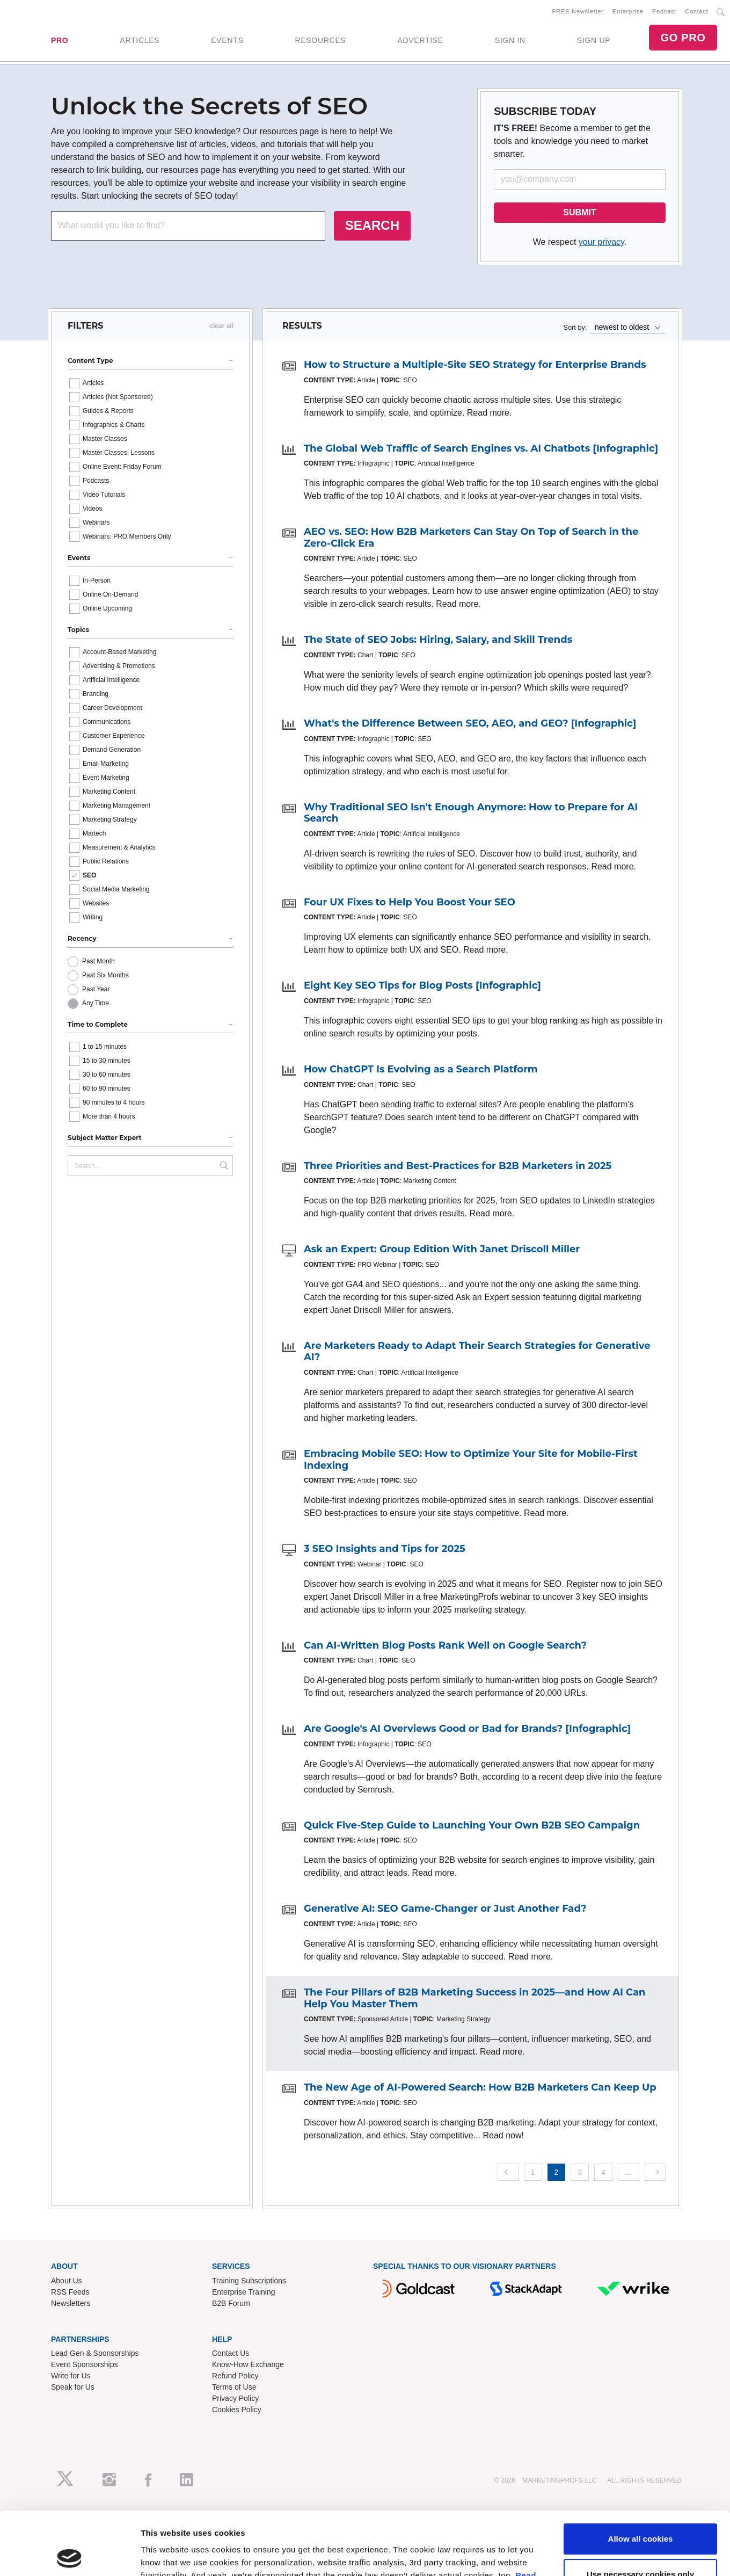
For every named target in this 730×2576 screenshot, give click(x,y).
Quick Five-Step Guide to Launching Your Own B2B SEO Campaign (472, 1825)
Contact (696, 11)
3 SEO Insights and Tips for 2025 (384, 1549)
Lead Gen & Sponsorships (94, 2353)
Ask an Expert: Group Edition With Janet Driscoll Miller (442, 1249)
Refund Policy (235, 2375)
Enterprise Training (243, 2292)
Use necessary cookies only (640, 2510)
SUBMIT (579, 212)
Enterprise (628, 11)
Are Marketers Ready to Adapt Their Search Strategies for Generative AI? (477, 1351)
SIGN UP (593, 40)
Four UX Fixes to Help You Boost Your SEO (409, 902)
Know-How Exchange (248, 2364)
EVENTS (227, 40)
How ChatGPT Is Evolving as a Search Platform (421, 1069)
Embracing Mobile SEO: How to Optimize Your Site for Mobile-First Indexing (471, 1459)
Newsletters (70, 2303)
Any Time (95, 1003)
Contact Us (230, 2353)
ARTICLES (139, 40)
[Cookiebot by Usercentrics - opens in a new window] (69, 2555)
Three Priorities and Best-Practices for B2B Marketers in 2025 (457, 1166)
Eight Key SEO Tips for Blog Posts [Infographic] (422, 985)
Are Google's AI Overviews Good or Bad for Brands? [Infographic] (467, 1729)
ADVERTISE (420, 40)
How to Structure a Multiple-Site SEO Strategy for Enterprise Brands (475, 365)
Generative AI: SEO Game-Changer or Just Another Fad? (445, 1908)
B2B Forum (231, 2303)
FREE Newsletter (578, 11)
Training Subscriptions (249, 2280)
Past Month (98, 961)
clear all (221, 326)
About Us (66, 2280)
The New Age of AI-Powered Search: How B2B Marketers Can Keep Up (480, 2087)
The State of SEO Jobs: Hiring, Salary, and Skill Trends (438, 639)
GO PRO (682, 37)
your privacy (601, 241)
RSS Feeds (70, 2292)
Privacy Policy (235, 2398)
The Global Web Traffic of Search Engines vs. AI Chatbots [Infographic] (481, 448)
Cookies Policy (236, 2409)
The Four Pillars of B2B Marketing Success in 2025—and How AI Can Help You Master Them (475, 1998)
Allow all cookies (640, 2475)
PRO (59, 40)
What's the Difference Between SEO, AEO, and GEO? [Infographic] (470, 723)
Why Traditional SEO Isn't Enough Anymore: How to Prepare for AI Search (471, 813)
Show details (166, 2554)
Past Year (96, 989)
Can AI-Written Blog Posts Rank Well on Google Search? (445, 1645)
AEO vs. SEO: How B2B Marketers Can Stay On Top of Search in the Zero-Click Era (471, 537)
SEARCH (372, 225)
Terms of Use (234, 2387)
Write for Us (71, 2375)
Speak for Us (72, 2387)
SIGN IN (510, 40)
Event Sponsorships (84, 2364)
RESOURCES (320, 40)
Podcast (664, 11)
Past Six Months (105, 975)
